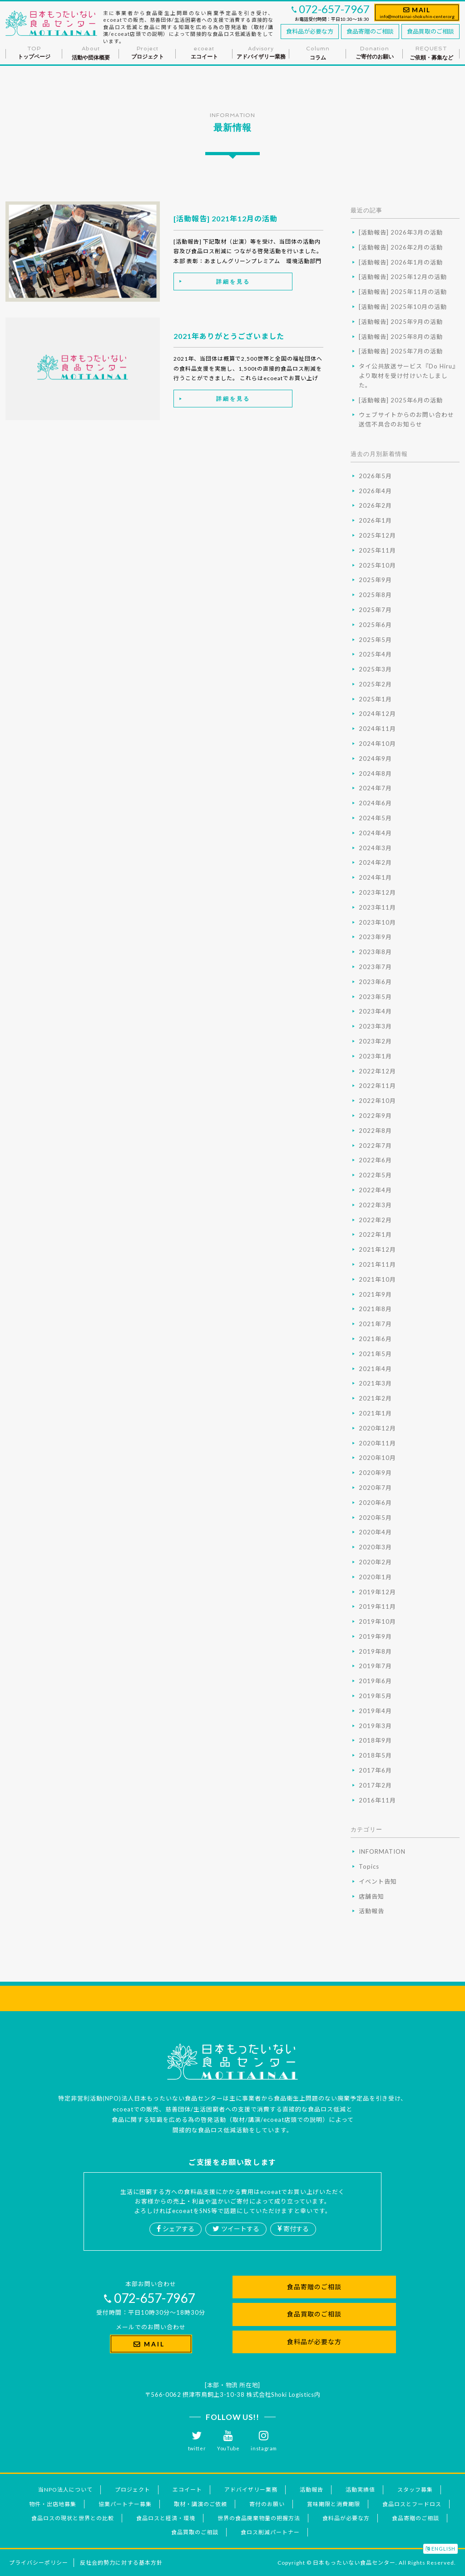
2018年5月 (375, 1755)
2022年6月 (375, 1160)
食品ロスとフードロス (411, 2504)
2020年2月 (375, 1562)
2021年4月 (375, 1368)
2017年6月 (375, 1770)
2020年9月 (375, 1472)
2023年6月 (375, 981)
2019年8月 (375, 1651)
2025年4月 (375, 654)
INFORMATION (382, 1851)
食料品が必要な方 (309, 31)
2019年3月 (375, 1725)
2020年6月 (375, 1502)
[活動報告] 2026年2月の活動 (401, 247)
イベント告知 (378, 1881)
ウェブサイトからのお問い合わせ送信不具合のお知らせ (406, 419)
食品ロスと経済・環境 (165, 2518)
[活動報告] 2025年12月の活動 (403, 276)
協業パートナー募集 (125, 2504)
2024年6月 (375, 803)
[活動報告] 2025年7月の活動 (401, 351)
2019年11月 (377, 1606)
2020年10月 (377, 1457)
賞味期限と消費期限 (333, 2504)
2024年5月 (375, 818)
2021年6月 (375, 1338)
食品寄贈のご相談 (370, 31)
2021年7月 (375, 1323)
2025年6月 (375, 624)
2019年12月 (377, 1592)
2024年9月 (375, 758)
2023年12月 (377, 892)
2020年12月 (377, 1428)
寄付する (293, 2229)
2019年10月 (377, 1621)
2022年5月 (375, 1175)
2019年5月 (375, 1695)
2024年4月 (375, 833)
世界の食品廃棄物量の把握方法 (259, 2518)
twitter (197, 2440)
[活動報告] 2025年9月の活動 (401, 321)
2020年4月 (375, 1532)
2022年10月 (377, 1100)
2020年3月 (375, 1547)
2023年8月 (375, 951)
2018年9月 (375, 1740)
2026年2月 (375, 505)
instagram (264, 2440)
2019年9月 (375, 1636)
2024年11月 (377, 728)
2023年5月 (375, 996)
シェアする (175, 2229)
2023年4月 (375, 1011)
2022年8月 (375, 1130)
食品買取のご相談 (430, 31)
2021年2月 (375, 1398)
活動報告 (371, 1911)
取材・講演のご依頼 (200, 2504)
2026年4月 (375, 491)
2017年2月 (375, 1785)
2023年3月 (375, 1026)
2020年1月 (375, 1577)
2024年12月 (377, 713)
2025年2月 (375, 684)
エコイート (187, 2489)
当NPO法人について (65, 2489)
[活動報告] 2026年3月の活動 (401, 232)
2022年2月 (375, 1220)
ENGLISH (440, 2549)
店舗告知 (371, 1896)
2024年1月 (375, 877)
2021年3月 (375, 1383)
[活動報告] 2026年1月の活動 (401, 262)
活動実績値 (360, 2489)
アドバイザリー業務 (250, 2489)
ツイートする (236, 2229)
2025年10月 (377, 565)
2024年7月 (375, 788)
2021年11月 (377, 1264)
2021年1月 (375, 1413)
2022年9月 (375, 1115)
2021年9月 (375, 1294)
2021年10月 (377, 1279)
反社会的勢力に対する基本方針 (121, 2562)
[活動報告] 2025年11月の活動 (403, 291)
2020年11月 (377, 1443)
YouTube (228, 2440)
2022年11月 (377, 1085)
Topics (369, 1866)
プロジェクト (132, 2489)
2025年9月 (375, 579)
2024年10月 (377, 743)
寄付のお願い (267, 2504)
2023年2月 (375, 1041)
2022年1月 (375, 1234)
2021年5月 (375, 1353)
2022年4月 (375, 1190)
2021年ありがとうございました (228, 336)
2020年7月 (375, 1487)
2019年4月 (375, 1710)
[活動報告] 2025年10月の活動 (403, 306)
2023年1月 (375, 1056)
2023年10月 (377, 922)
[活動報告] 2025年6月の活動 (401, 400)
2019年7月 (375, 1666)
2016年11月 (377, 1800)
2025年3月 (375, 669)
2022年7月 (375, 1145)
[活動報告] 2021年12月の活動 (225, 218)
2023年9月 (375, 936)
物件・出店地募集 (52, 2504)
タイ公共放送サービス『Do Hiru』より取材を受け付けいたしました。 (409, 375)
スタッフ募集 (415, 2489)
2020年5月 (375, 1517)
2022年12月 (377, 1071)
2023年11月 (377, 907)
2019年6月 (375, 1681)
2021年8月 (375, 1308)
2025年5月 (375, 639)
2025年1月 (375, 699)
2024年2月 (375, 862)
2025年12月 (377, 535)
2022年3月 (375, 1205)
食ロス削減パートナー (270, 2532)
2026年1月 (375, 520)
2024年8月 (375, 773)
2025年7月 (375, 609)
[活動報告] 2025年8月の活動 (401, 336)
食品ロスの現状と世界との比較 (72, 2518)
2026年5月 (375, 476)
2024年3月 (375, 848)
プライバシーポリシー (38, 2562)
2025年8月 (375, 594)
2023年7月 (375, 966)
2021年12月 (377, 1249)
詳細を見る (233, 281)
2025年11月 (377, 550)
